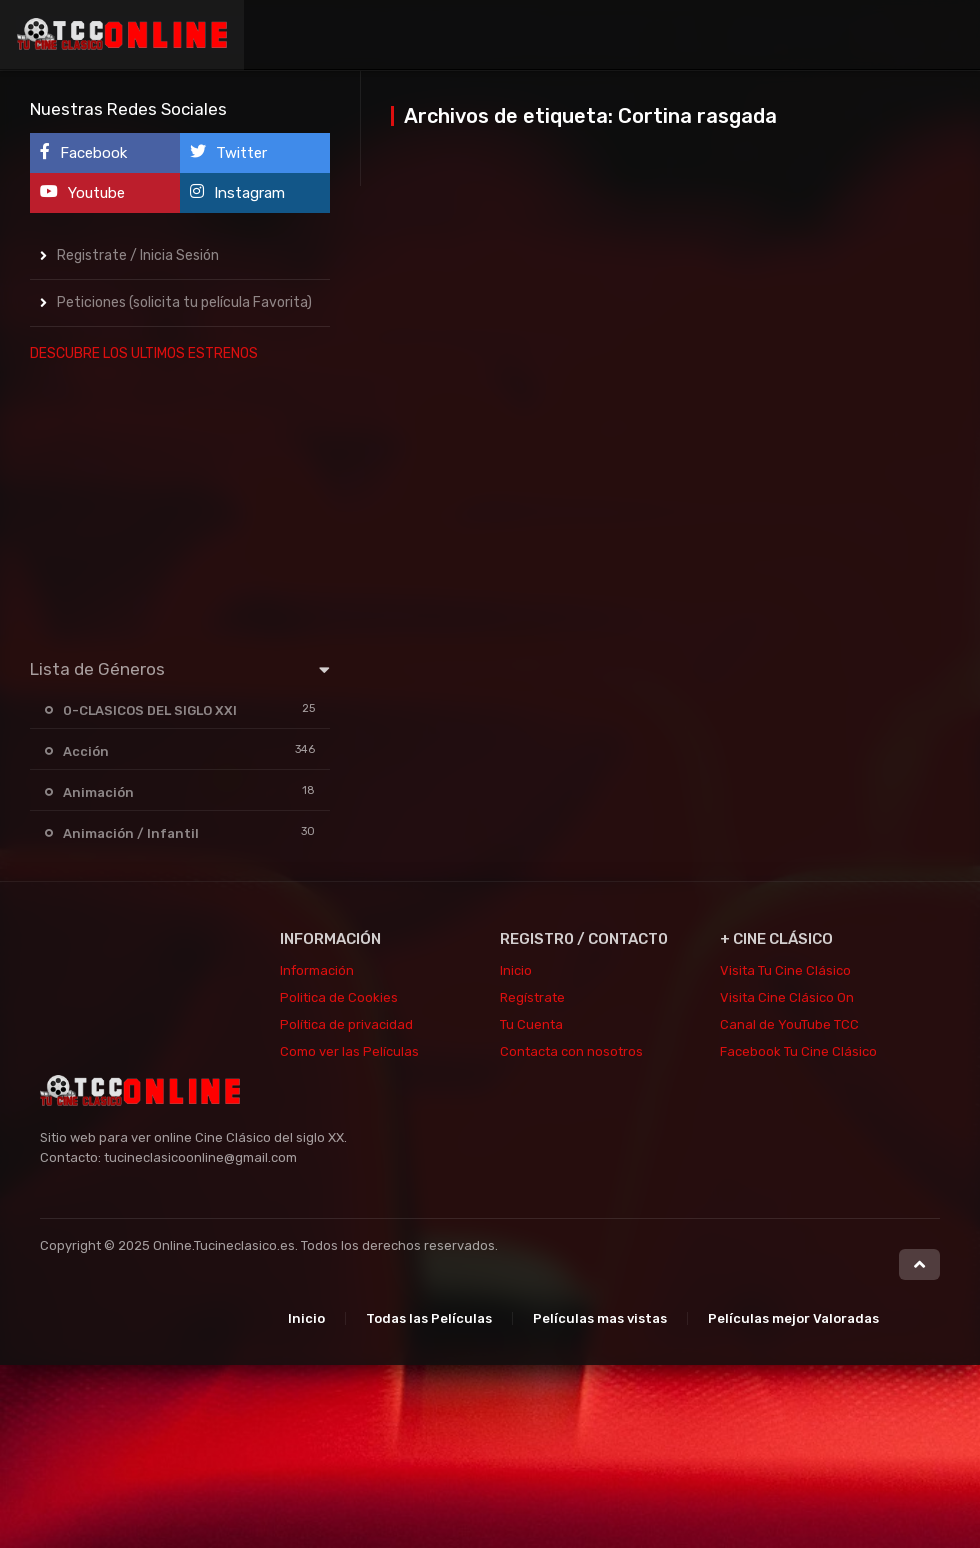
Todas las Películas (429, 1318)
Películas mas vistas (600, 1318)
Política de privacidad (346, 1024)
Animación (98, 792)
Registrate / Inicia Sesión (138, 255)
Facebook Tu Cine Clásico (798, 1051)
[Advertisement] (180, 506)
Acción (86, 751)
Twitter (228, 152)
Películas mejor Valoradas (793, 1318)
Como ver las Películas (349, 1051)
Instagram (237, 192)
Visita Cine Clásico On (787, 997)
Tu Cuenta (531, 1024)
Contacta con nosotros (571, 1051)
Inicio (516, 970)
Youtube (82, 192)
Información (317, 970)
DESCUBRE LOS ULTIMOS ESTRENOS (144, 353)
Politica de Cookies (339, 997)
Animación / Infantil (131, 833)
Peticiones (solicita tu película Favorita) (184, 302)
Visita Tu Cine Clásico (785, 970)
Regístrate (532, 997)
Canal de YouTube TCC (789, 1024)
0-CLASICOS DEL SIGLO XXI (150, 710)
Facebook (83, 152)
